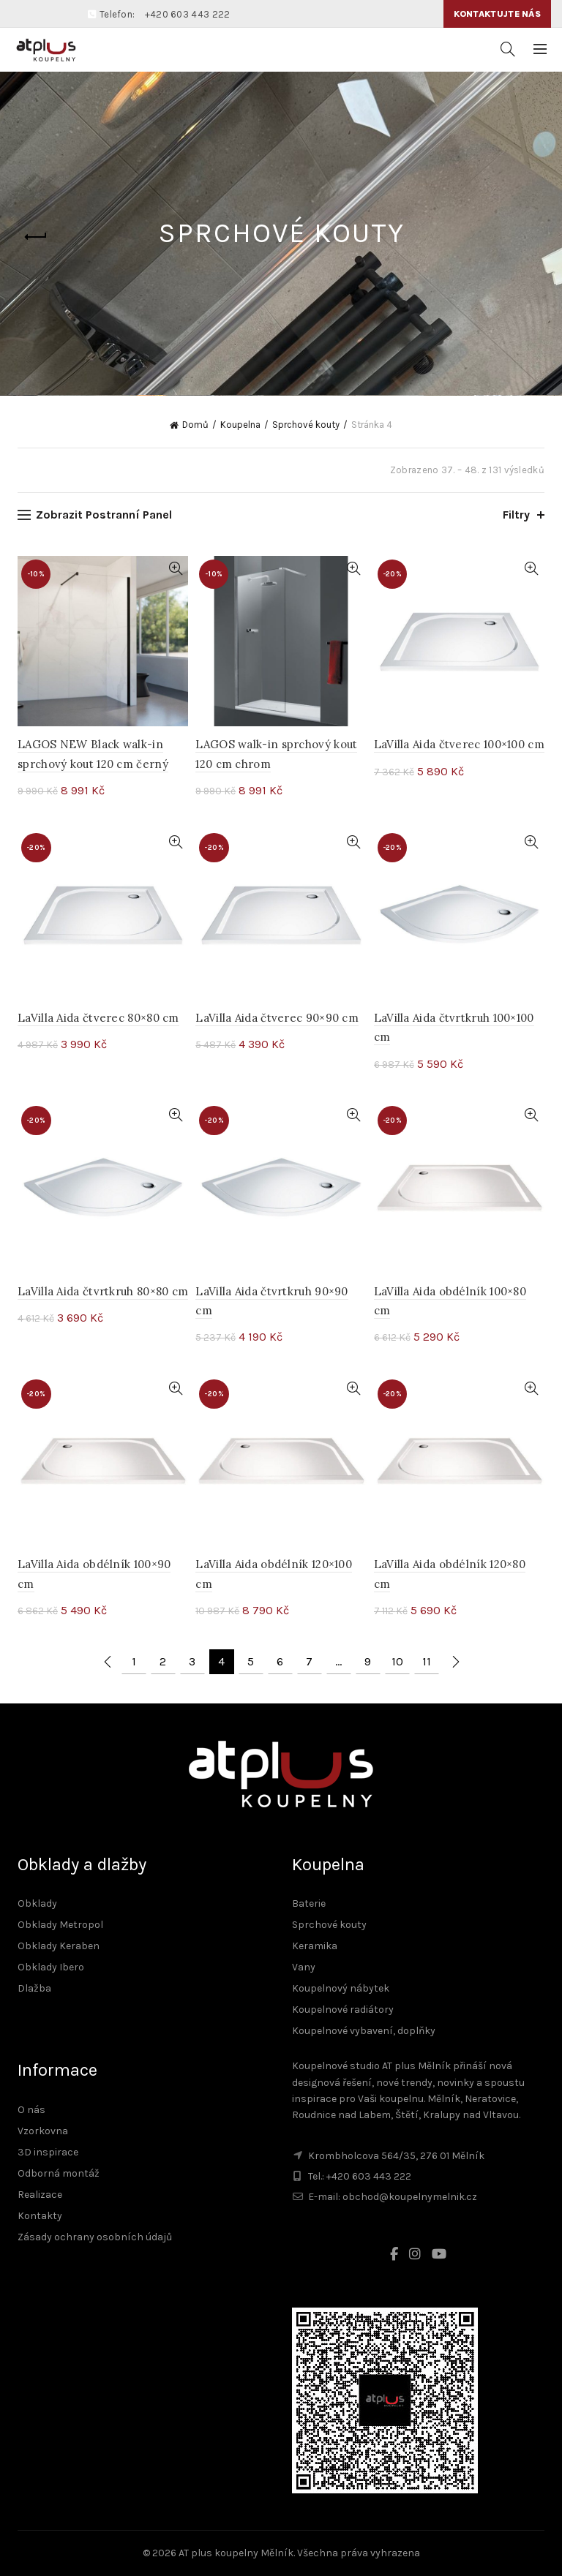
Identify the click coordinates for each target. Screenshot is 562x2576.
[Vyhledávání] (508, 49)
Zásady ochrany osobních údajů (95, 2237)
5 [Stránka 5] (250, 1661)
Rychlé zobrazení (175, 568)
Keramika (314, 1946)
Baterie (309, 1903)
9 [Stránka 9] (367, 1661)
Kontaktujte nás (498, 14)
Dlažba (34, 1988)
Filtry (516, 514)
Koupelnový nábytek (340, 1988)
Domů (195, 424)
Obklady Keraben (59, 1946)
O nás (31, 2110)
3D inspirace (48, 2152)
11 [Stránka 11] (426, 1661)
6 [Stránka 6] (280, 1661)
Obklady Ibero (51, 1967)
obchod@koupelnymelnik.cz (409, 2197)
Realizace (40, 2194)
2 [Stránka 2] (163, 1661)
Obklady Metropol (60, 1924)
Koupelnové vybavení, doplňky (363, 2031)
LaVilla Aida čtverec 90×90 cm (277, 1018)
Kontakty (40, 2216)
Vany (303, 1967)
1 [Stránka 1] (134, 1661)
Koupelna (240, 424)
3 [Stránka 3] (192, 1661)
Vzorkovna (43, 2131)
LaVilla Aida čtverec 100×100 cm (459, 744)
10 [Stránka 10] (397, 1661)
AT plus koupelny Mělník (236, 2553)
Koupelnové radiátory (343, 2009)
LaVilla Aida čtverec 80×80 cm (98, 1018)
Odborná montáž (59, 2173)
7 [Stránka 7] (309, 1661)
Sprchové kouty (306, 424)
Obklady (37, 1903)
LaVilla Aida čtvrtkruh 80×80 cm (103, 1291)
